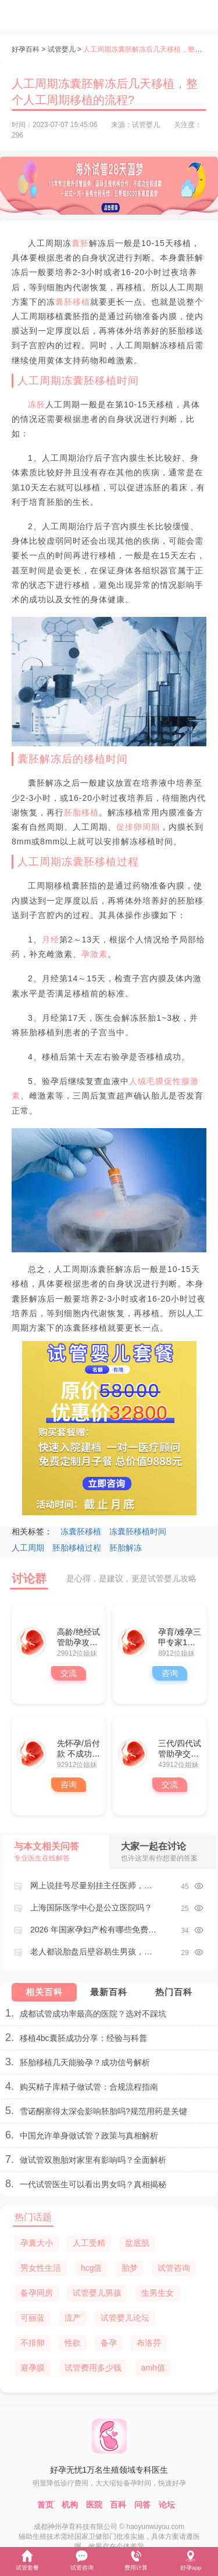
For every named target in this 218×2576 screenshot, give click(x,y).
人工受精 (89, 2243)
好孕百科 (26, 49)
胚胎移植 (81, 812)
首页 (45, 2504)
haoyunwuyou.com (155, 2527)
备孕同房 (36, 2292)
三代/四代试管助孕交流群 (179, 1749)
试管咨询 (174, 2267)
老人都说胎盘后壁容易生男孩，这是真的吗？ (93, 1951)
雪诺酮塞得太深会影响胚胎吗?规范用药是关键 (103, 2111)
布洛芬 (149, 2342)
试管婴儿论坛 (125, 2317)
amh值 (153, 2367)
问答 (142, 2504)
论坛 (167, 2504)
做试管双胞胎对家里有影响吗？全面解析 (93, 2160)
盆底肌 (137, 2243)
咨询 (170, 1673)
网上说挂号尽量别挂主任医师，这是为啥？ (93, 1885)
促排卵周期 (138, 827)
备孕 (109, 2342)
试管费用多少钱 (93, 2367)
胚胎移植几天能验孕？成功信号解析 (85, 2062)
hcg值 (91, 2267)
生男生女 (157, 2292)
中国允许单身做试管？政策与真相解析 (89, 2135)
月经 (50, 939)
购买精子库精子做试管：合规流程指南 (89, 2086)
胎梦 (129, 2267)
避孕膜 (32, 2367)
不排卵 (32, 2342)
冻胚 (36, 404)
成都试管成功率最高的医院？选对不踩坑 (93, 2013)
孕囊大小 (36, 2243)
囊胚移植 (72, 301)
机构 (70, 2504)
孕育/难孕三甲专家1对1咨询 (179, 1637)
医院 (94, 2504)
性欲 (73, 2342)
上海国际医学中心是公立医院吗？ (91, 1907)
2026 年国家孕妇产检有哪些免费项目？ (93, 1929)
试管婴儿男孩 (97, 2292)
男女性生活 (40, 2267)
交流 (68, 1673)
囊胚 (80, 243)
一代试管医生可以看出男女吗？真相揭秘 (93, 2184)
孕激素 (94, 954)
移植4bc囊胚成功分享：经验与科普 (83, 2038)
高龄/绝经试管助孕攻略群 (78, 1637)
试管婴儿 (62, 49)
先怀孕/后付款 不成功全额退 (78, 1749)
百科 (118, 2504)
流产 (73, 2317)
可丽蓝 (32, 2317)
